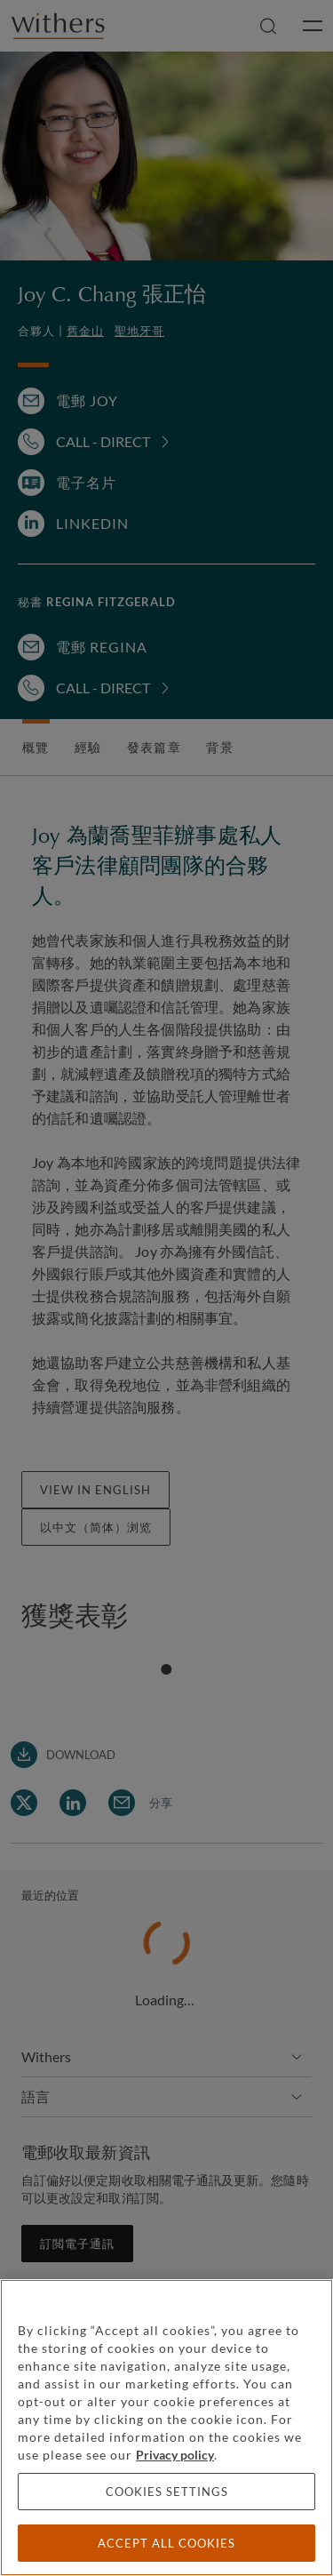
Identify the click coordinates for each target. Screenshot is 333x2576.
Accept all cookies (166, 2543)
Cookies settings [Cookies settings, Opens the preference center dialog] (167, 2491)
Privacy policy (175, 2454)
